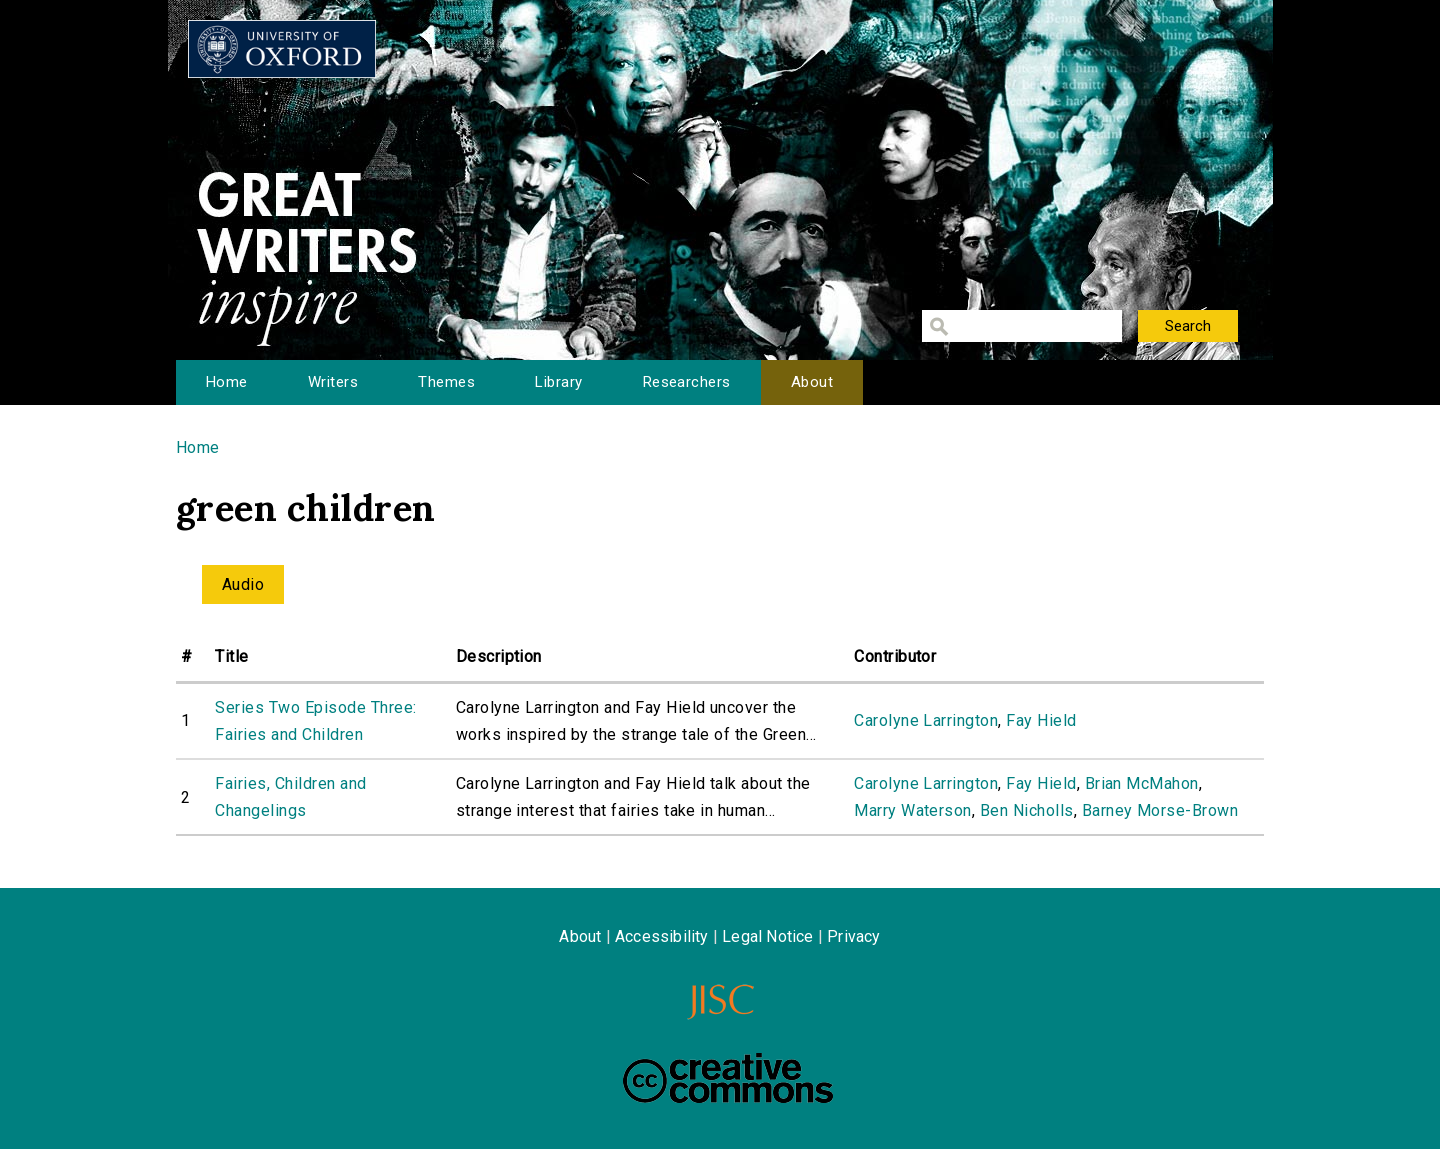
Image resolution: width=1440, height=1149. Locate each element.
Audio (243, 584)
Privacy (853, 936)
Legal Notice (767, 936)
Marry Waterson (913, 810)
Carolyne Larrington (926, 720)
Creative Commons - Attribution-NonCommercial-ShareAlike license (728, 1078)
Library (558, 382)
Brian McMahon (1142, 783)
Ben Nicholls (1027, 810)
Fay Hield (1041, 720)
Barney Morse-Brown (1160, 810)
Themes (446, 382)
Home (227, 382)
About (812, 382)
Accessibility (662, 936)
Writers (333, 382)
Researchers (687, 382)
